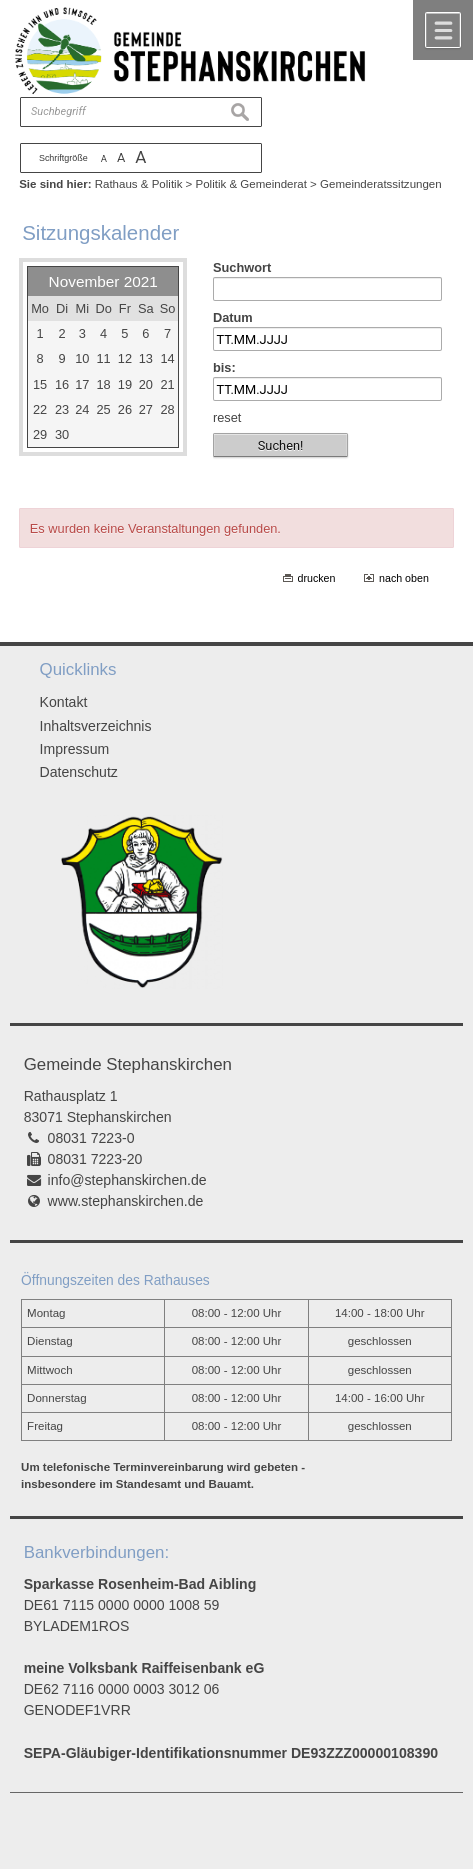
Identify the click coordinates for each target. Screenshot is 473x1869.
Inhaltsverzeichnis (96, 726)
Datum (233, 317)
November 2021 (103, 281)
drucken (317, 578)
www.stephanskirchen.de (126, 1201)
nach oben (404, 578)
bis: (224, 367)
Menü (443, 30)
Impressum (75, 749)
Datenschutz (79, 772)
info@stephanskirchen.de (127, 1180)
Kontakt (64, 702)
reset (227, 417)
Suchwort (242, 267)
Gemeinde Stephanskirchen (128, 1064)
